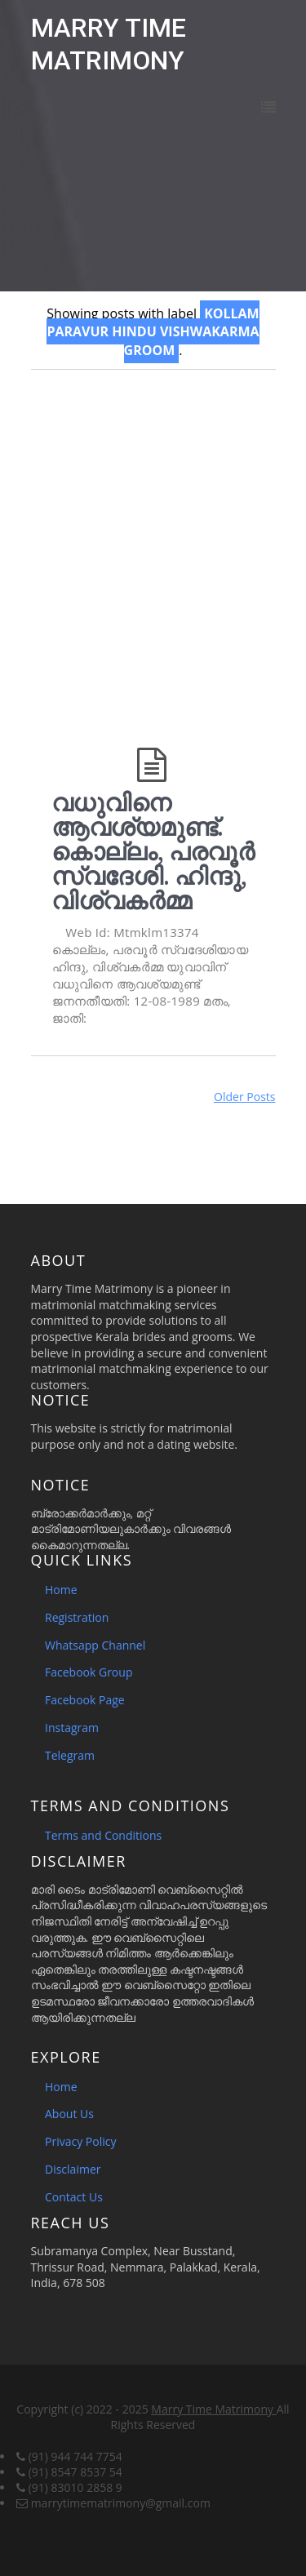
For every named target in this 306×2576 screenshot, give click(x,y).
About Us (69, 2113)
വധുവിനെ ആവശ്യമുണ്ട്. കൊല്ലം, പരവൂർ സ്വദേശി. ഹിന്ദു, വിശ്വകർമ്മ (153, 851)
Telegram (70, 1755)
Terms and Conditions (103, 1835)
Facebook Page (85, 1700)
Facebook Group (88, 1672)
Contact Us (74, 2197)
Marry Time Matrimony (213, 2409)
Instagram (72, 1727)
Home (61, 1589)
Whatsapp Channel (95, 1645)
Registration (77, 1617)
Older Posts (244, 1096)
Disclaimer (72, 2169)
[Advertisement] (153, 547)
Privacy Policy (80, 2141)
